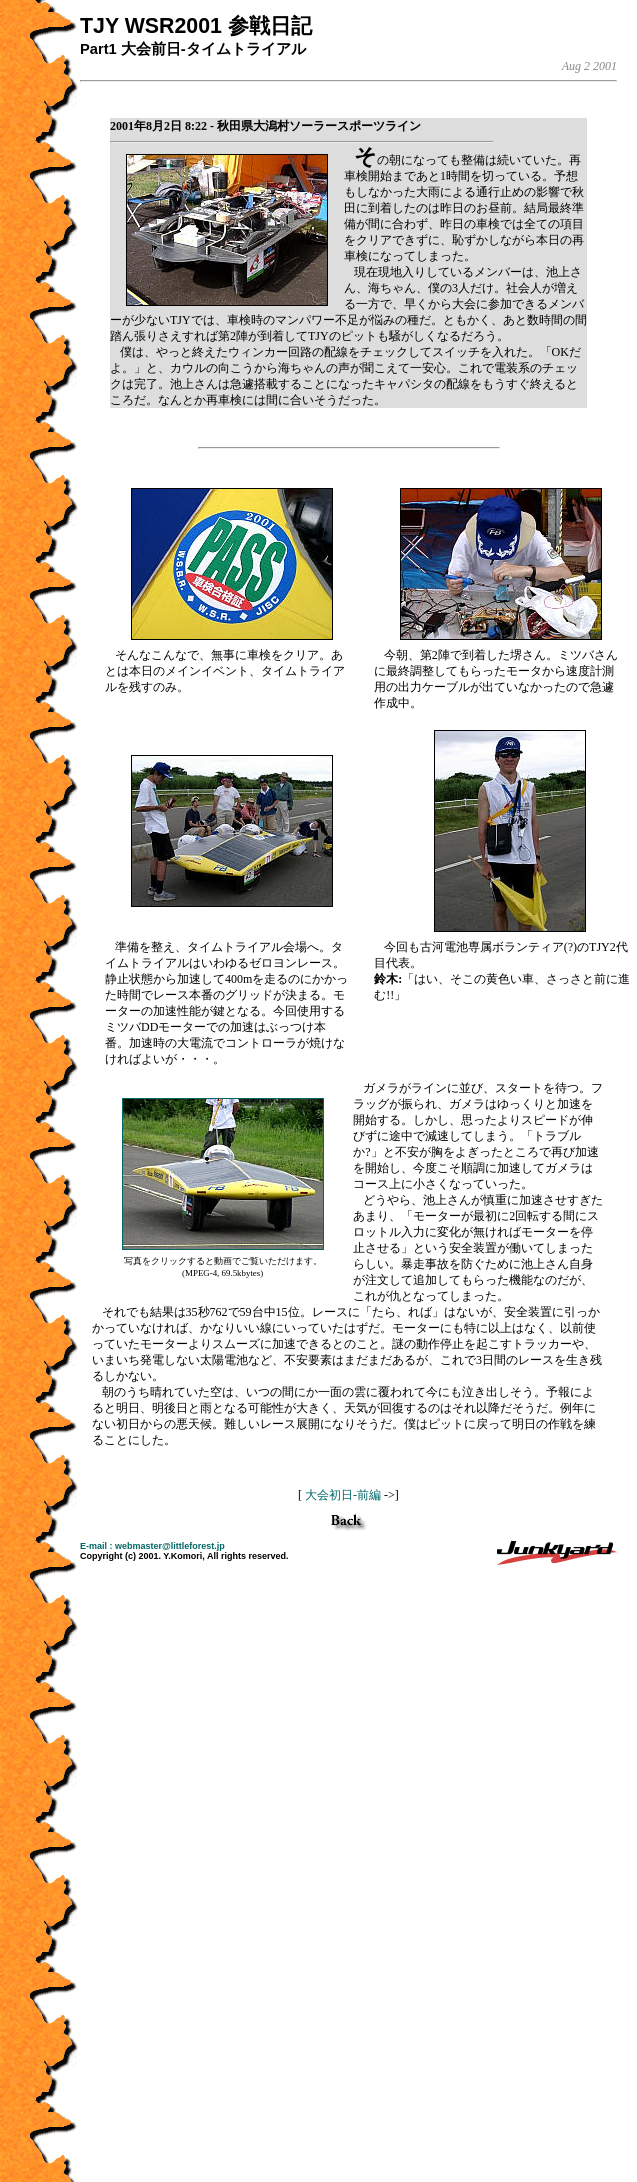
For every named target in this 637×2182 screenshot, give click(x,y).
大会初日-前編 (343, 1495)
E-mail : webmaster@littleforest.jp (152, 1546)
